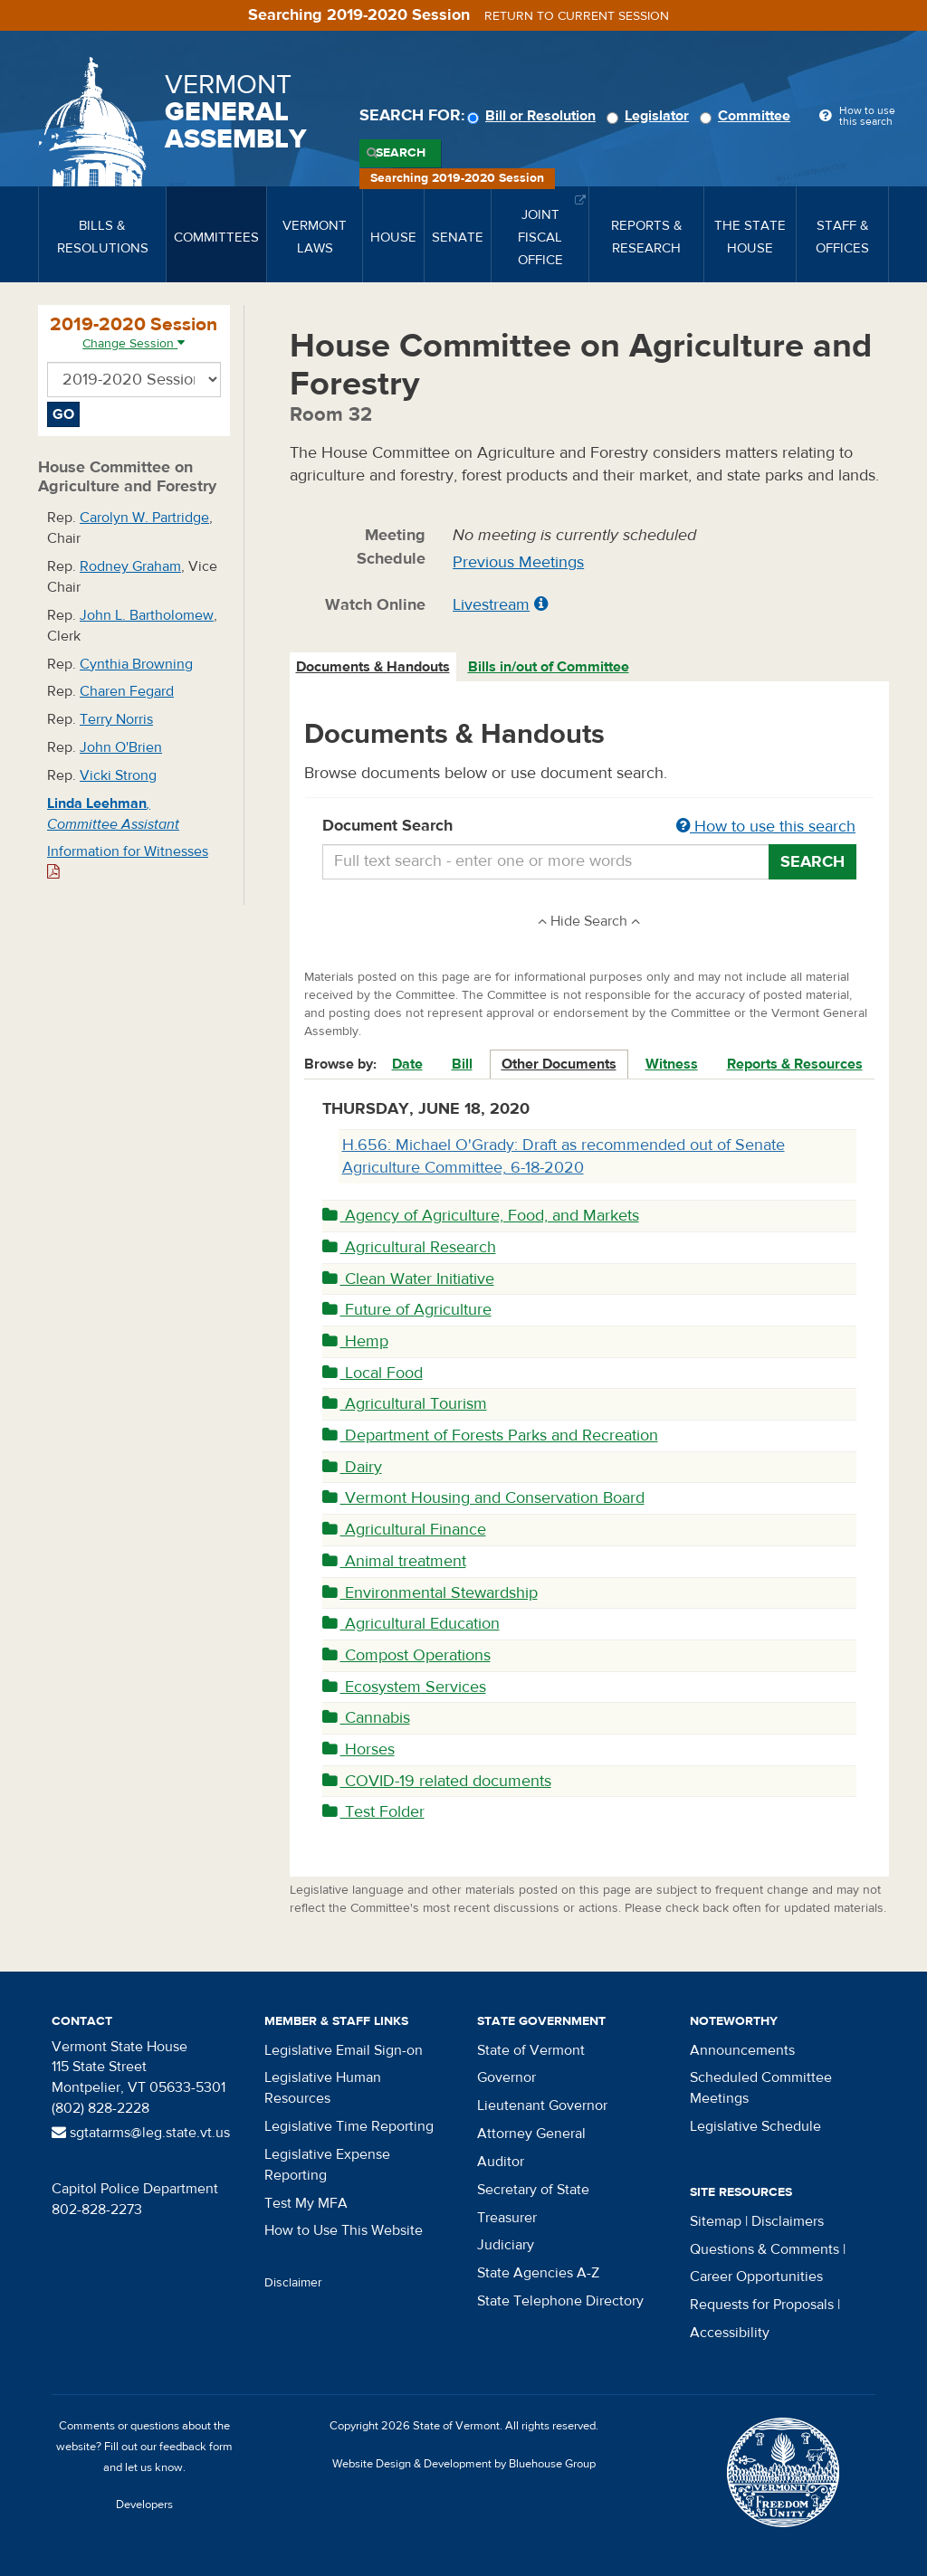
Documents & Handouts (373, 667)
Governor (506, 2077)
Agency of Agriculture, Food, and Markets (480, 1215)
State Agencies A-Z (538, 2273)
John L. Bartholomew (147, 615)
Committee (747, 116)
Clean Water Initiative (408, 1279)
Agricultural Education (411, 1623)
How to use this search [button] (765, 826)
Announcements (742, 2050)
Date (407, 1064)
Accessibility (729, 2333)
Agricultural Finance (404, 1529)
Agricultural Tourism (404, 1403)
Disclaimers (787, 2221)
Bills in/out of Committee (548, 667)
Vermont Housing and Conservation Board (483, 1498)
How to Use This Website (343, 2230)
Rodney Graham (130, 566)
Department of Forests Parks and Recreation (490, 1435)
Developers (144, 2504)
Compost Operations (406, 1655)
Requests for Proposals (762, 2305)
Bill (462, 1064)
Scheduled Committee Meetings (761, 2087)
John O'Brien (121, 747)
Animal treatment (394, 1561)
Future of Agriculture (407, 1309)
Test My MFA (306, 2203)
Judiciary (505, 2245)
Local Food (372, 1373)
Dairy (352, 1467)
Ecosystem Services (404, 1687)
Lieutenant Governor (542, 2105)
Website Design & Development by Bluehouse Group (464, 2464)
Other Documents (559, 1064)
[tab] (374, 667)
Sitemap (715, 2221)
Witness (671, 1064)
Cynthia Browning (136, 664)
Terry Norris (116, 719)
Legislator (650, 116)
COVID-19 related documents (436, 1781)
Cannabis (366, 1717)
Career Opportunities (756, 2276)
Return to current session (576, 16)
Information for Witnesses (127, 860)
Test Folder (373, 1811)
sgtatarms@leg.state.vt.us (141, 2133)
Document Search (589, 827)
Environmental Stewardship (430, 1593)
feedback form (196, 2446)
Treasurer (507, 2218)
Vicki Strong (118, 775)
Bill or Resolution (534, 116)
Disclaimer (293, 2283)
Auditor (500, 2162)
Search (400, 153)
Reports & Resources (795, 1064)
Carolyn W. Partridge (144, 518)
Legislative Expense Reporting (327, 2164)
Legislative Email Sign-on (343, 2050)
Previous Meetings (518, 562)
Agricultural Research (409, 1247)
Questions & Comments (764, 2249)
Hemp (355, 1341)
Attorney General (531, 2133)
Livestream (491, 604)
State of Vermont (531, 2050)
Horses (358, 1749)
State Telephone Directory (560, 2301)
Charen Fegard (127, 691)
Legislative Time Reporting (349, 2126)
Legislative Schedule (755, 2126)
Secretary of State (533, 2190)
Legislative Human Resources (322, 2087)
